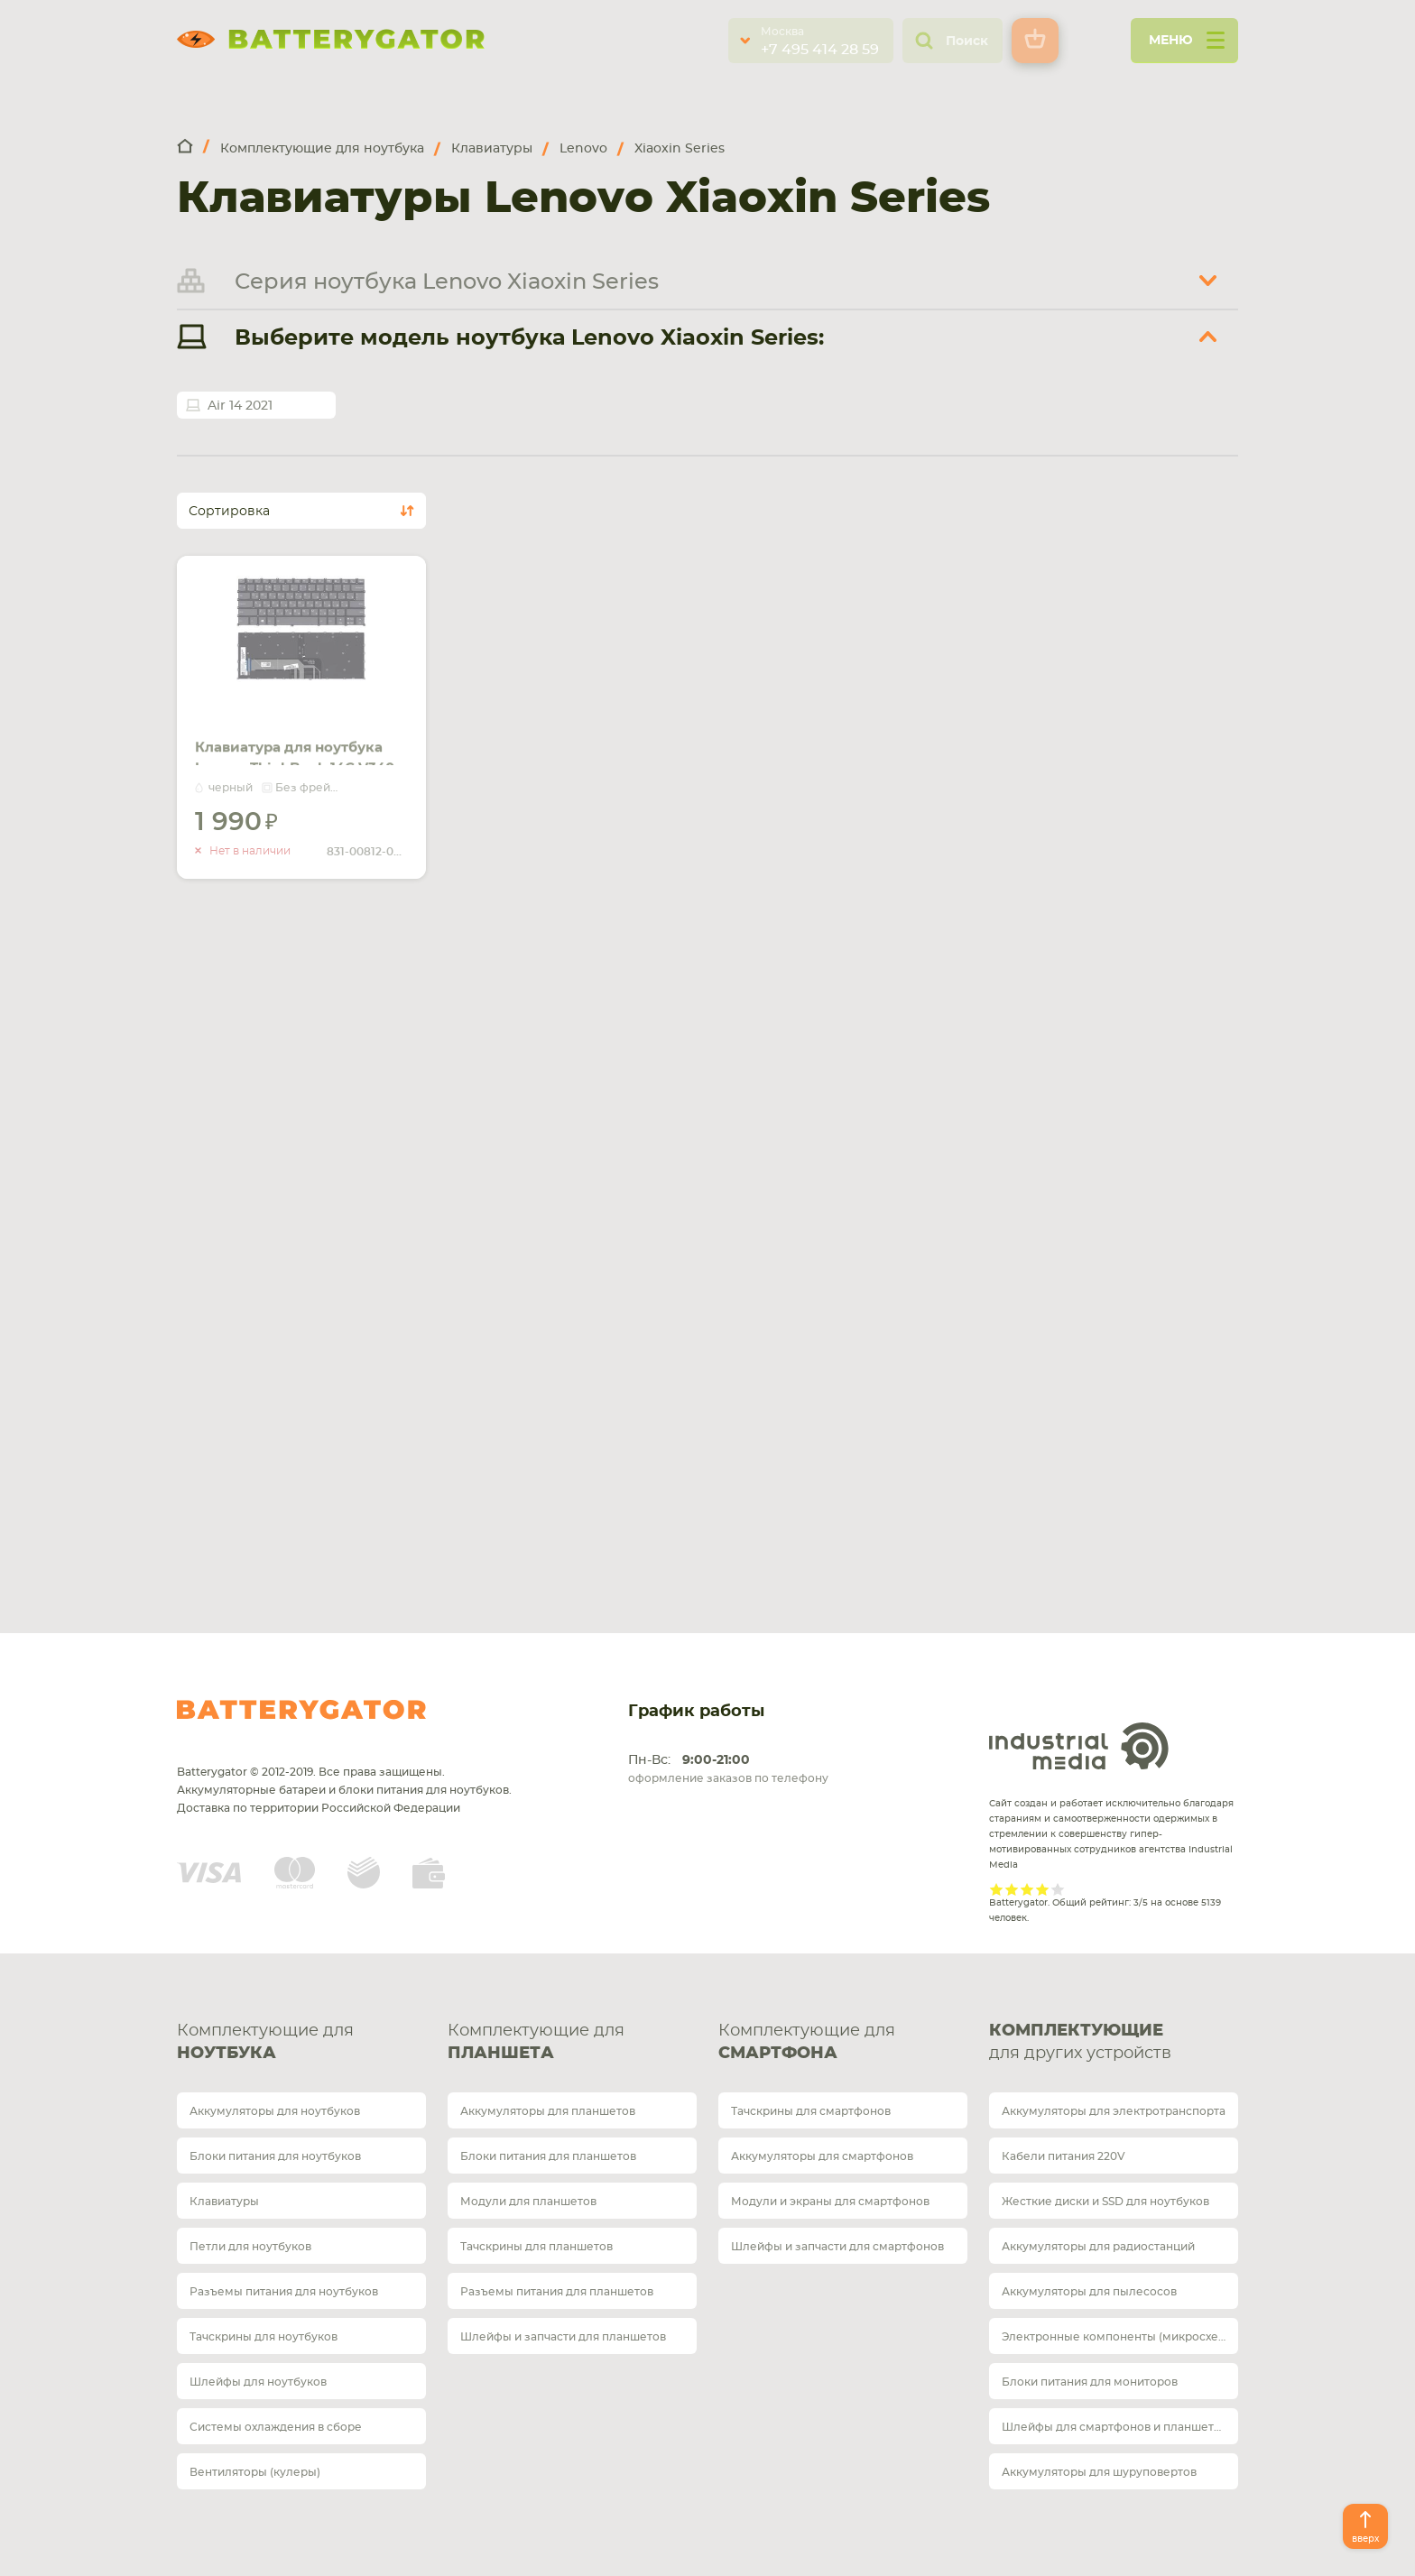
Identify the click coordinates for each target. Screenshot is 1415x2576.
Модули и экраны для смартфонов (830, 2201)
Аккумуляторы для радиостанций (1098, 2246)
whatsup (310, 1160)
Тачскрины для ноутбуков (264, 2336)
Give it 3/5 (1027, 1889)
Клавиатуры (224, 2201)
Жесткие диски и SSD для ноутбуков (1105, 2201)
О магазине (1140, 1296)
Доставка (1132, 1144)
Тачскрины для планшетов (536, 2246)
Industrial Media (1079, 1745)
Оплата (1124, 1195)
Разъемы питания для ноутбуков (284, 2291)
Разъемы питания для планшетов (556, 2291)
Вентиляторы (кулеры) (255, 2472)
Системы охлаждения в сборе (276, 2427)
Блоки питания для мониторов (1090, 2382)
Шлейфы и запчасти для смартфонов (837, 2246)
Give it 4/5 (1042, 1889)
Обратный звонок (370, 1204)
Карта (326, 1392)
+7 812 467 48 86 (790, 1130)
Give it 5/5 (1058, 1889)
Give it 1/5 (996, 1889)
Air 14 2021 (240, 406)
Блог (1115, 1346)
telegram (279, 1160)
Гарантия (1132, 1245)
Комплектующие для (301, 2044)
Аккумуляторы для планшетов (547, 2111)
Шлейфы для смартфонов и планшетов (1114, 2427)
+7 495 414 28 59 (820, 49)
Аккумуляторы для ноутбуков (275, 2111)
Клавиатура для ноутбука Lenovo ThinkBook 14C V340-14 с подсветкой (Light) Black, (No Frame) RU (297, 754)
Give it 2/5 (1012, 1889)
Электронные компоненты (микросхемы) (1120, 2336)
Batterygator (301, 1710)
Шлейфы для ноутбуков (258, 2382)
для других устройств (1113, 2041)
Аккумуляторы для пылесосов (1089, 2291)
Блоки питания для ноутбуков (275, 2156)
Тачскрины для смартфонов (811, 2111)
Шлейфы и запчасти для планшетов (563, 2336)
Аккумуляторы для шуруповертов (1099, 2472)
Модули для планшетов (528, 2201)
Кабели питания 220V (1063, 2156)
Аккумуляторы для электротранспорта (1113, 2111)
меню (1187, 46)
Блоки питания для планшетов (548, 2156)
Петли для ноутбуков (250, 2246)
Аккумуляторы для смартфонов (822, 2156)
